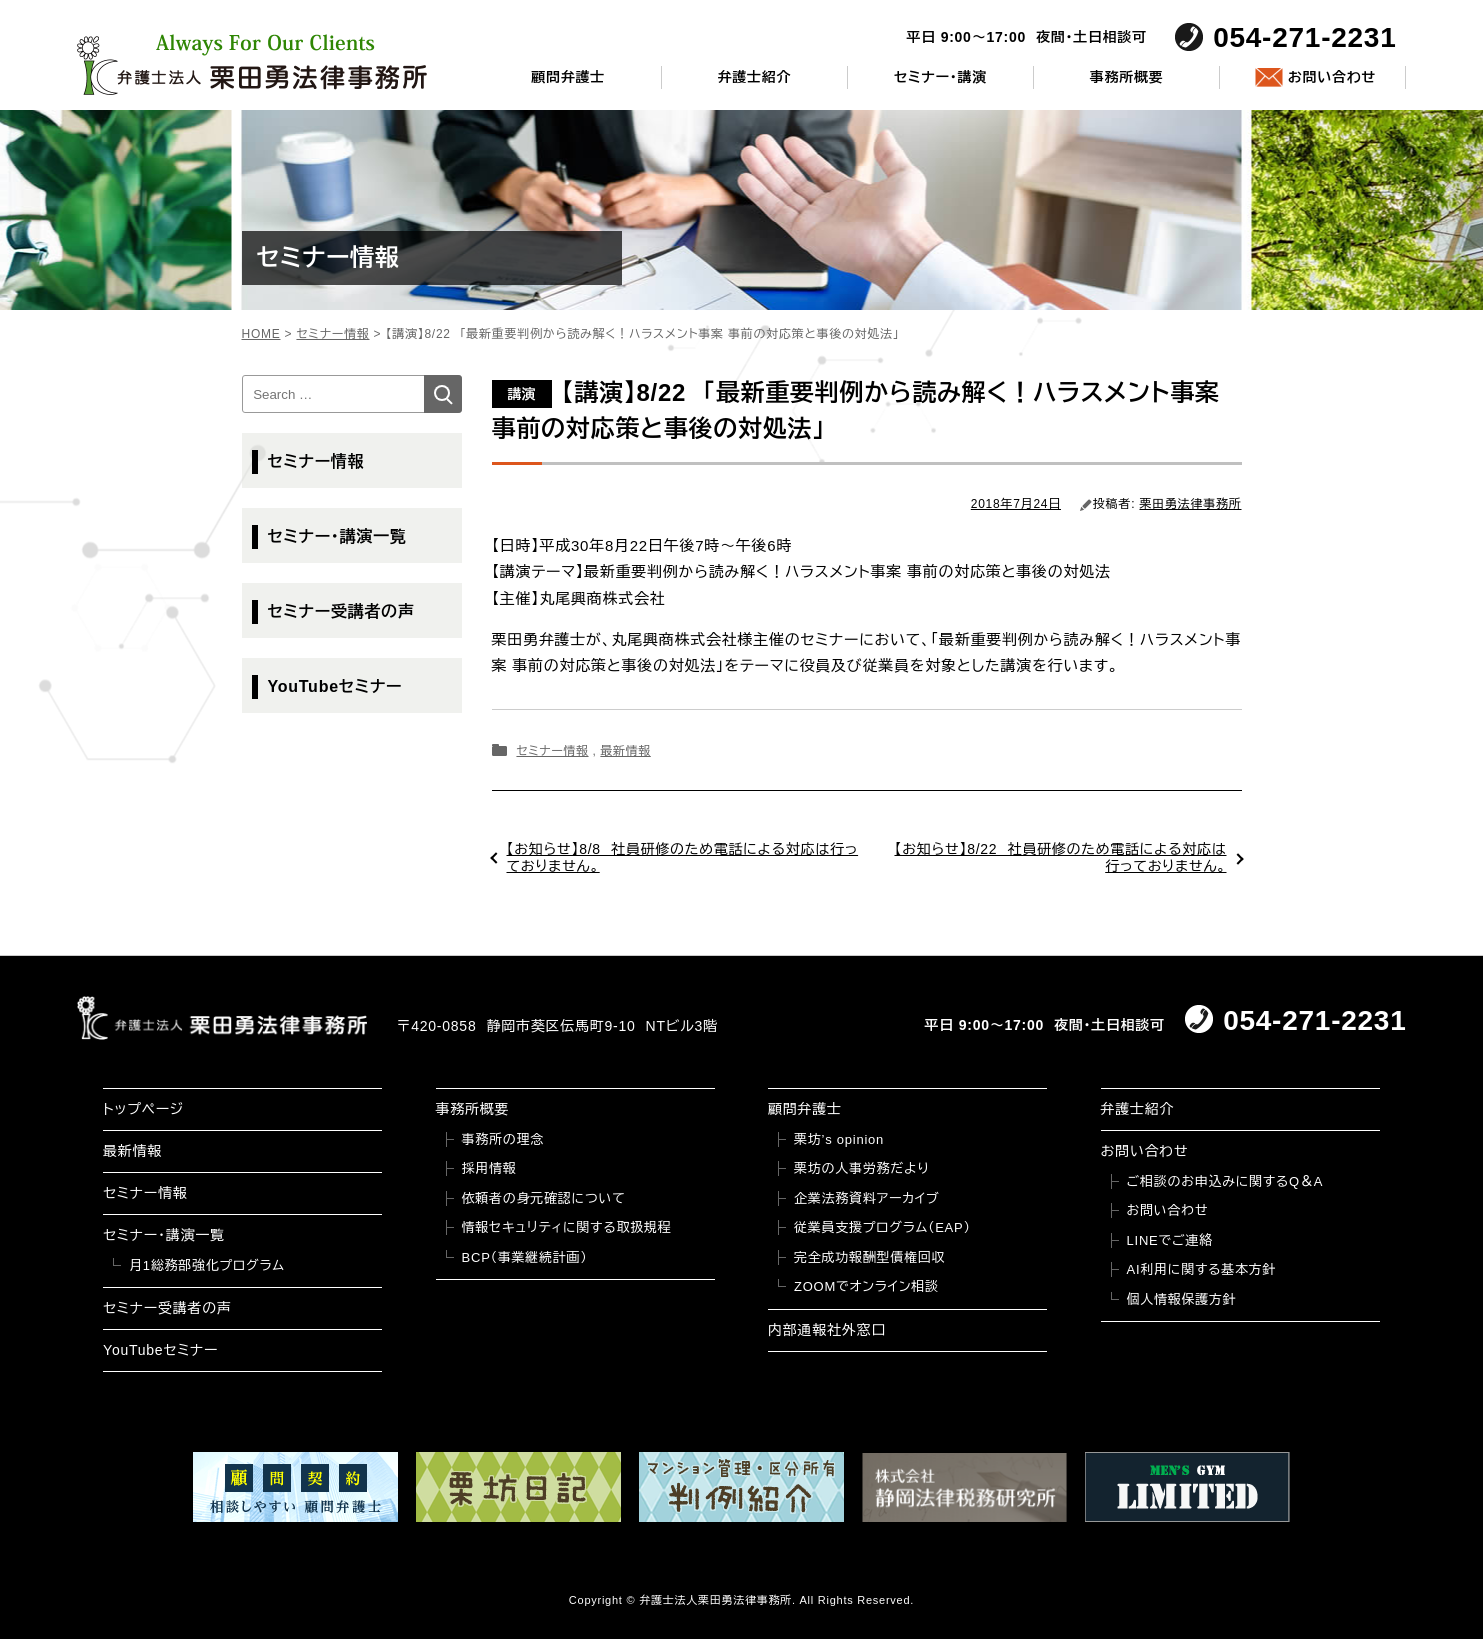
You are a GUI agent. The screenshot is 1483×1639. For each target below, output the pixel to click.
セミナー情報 (552, 751)
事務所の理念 (503, 1139)
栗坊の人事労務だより (861, 1168)
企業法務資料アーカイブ (867, 1198)
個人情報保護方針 (1182, 1299)
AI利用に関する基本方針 (1202, 1269)
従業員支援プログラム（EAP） (882, 1227)
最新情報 (625, 751)
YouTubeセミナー (335, 686)
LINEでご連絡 (1170, 1240)
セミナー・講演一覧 (337, 536)
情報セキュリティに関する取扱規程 (567, 1227)
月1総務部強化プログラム (207, 1265)
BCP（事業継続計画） (525, 1257)
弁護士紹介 (754, 77)
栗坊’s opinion (839, 1139)
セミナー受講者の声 (341, 611)
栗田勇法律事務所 (1191, 504)
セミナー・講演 (940, 77)
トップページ (143, 1109)
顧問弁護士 (568, 77)
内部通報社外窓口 (827, 1330)
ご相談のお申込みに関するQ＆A (1225, 1181)
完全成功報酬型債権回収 (869, 1257)
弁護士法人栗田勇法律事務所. (717, 1600)
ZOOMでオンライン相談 (866, 1286)
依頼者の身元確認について (544, 1198)
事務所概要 (1127, 77)
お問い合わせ (1332, 77)
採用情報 (489, 1168)
